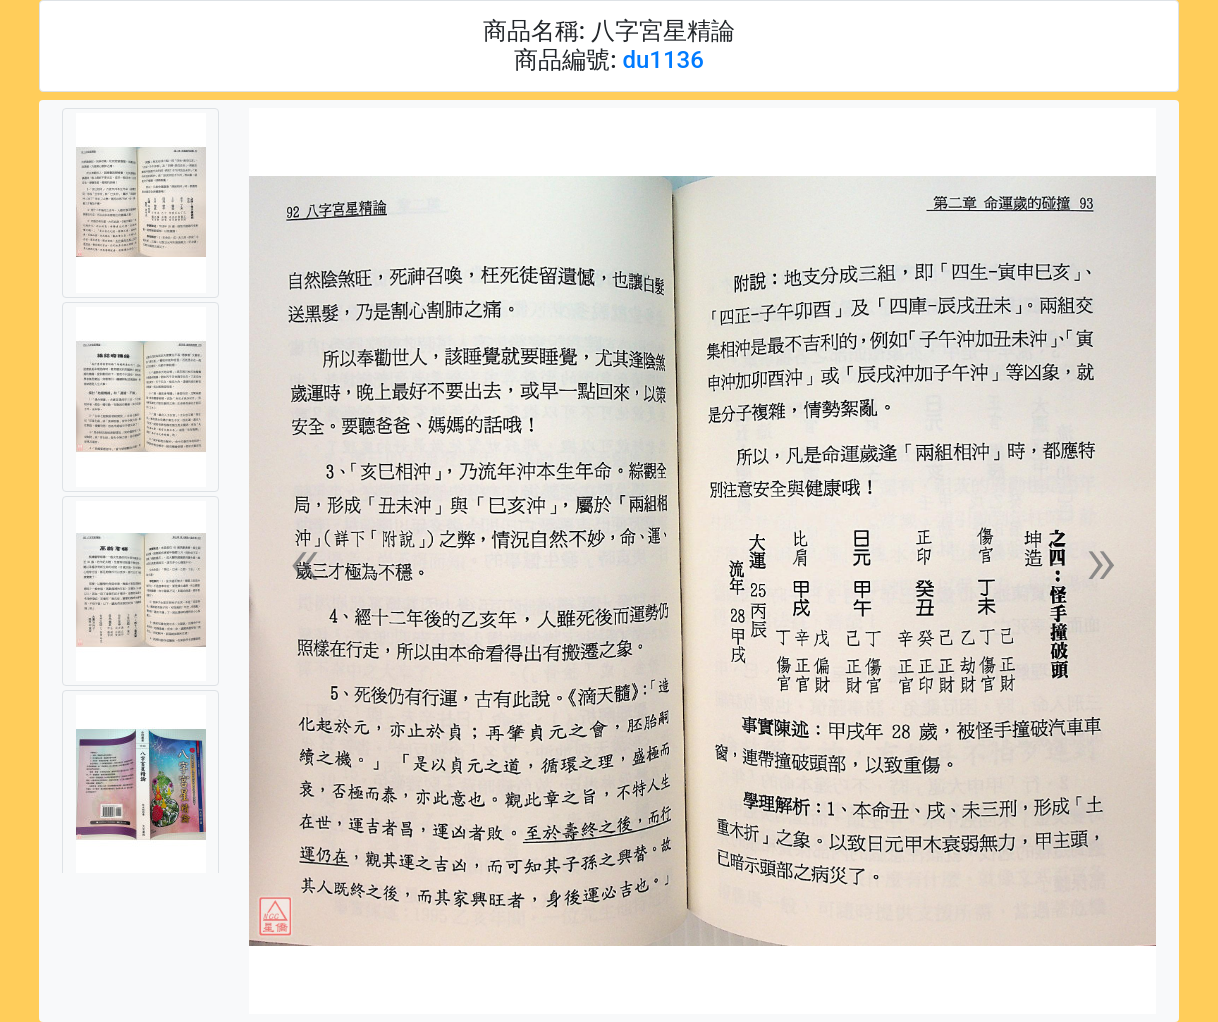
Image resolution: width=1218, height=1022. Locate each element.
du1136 (662, 60)
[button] (304, 561)
